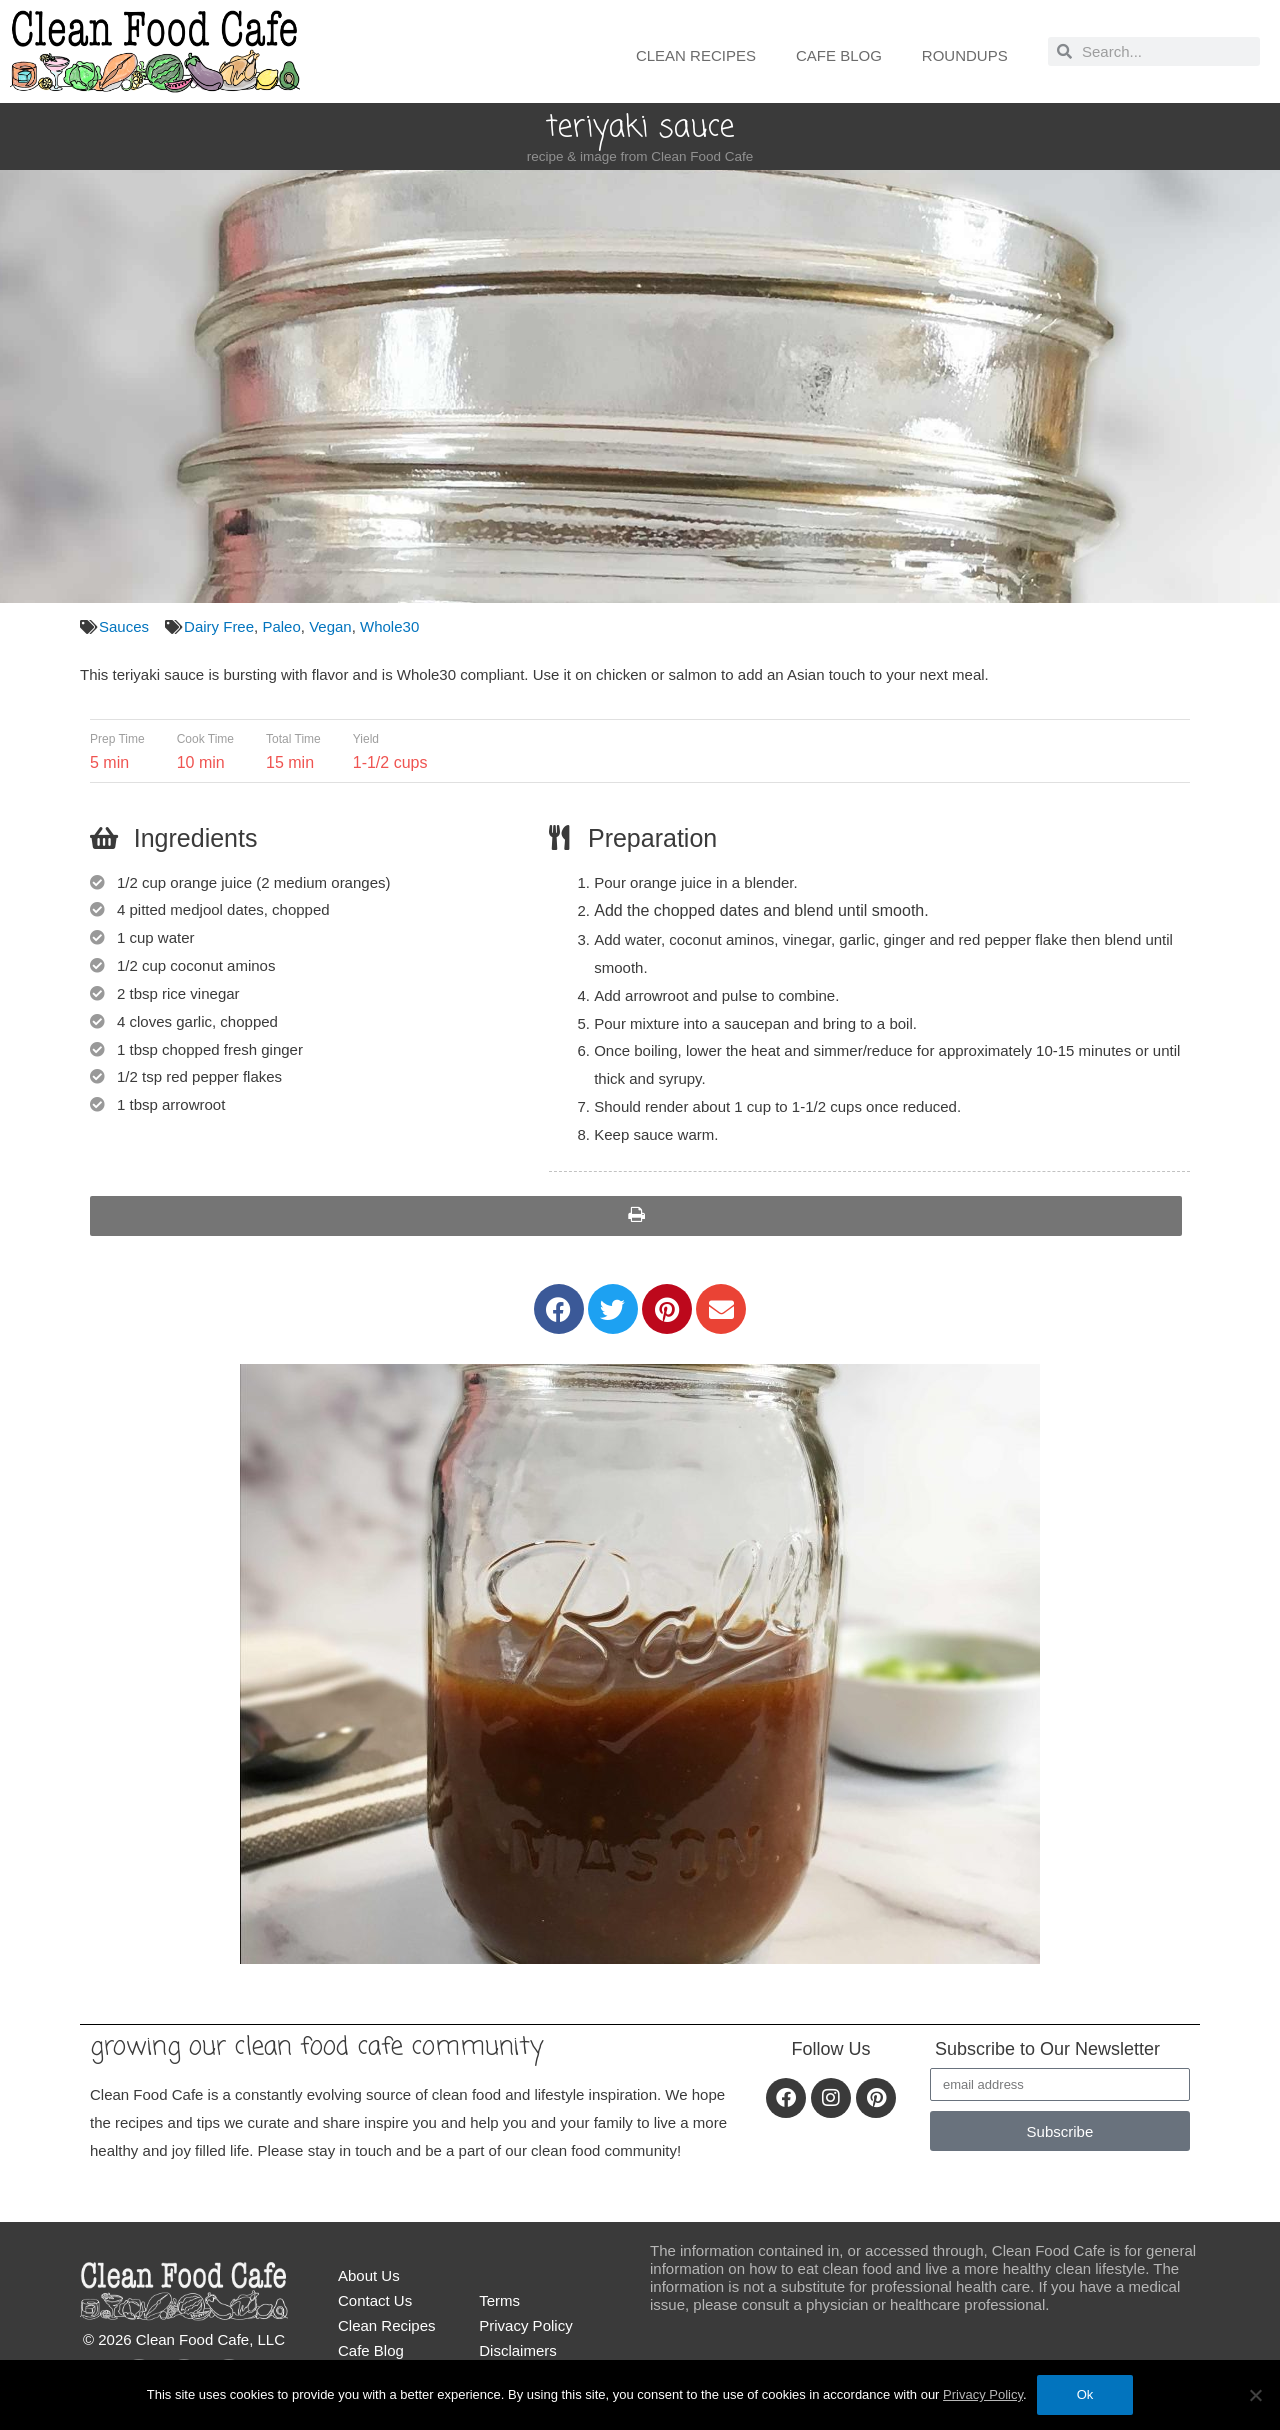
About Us (369, 2275)
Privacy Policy (525, 2325)
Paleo (281, 626)
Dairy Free (219, 626)
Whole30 (389, 626)
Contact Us (375, 2300)
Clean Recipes (696, 55)
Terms (499, 2300)
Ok (1085, 2394)
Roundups (965, 55)
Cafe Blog (839, 55)
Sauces (124, 626)
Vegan (330, 626)
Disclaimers (518, 2350)
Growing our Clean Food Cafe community (316, 2047)
